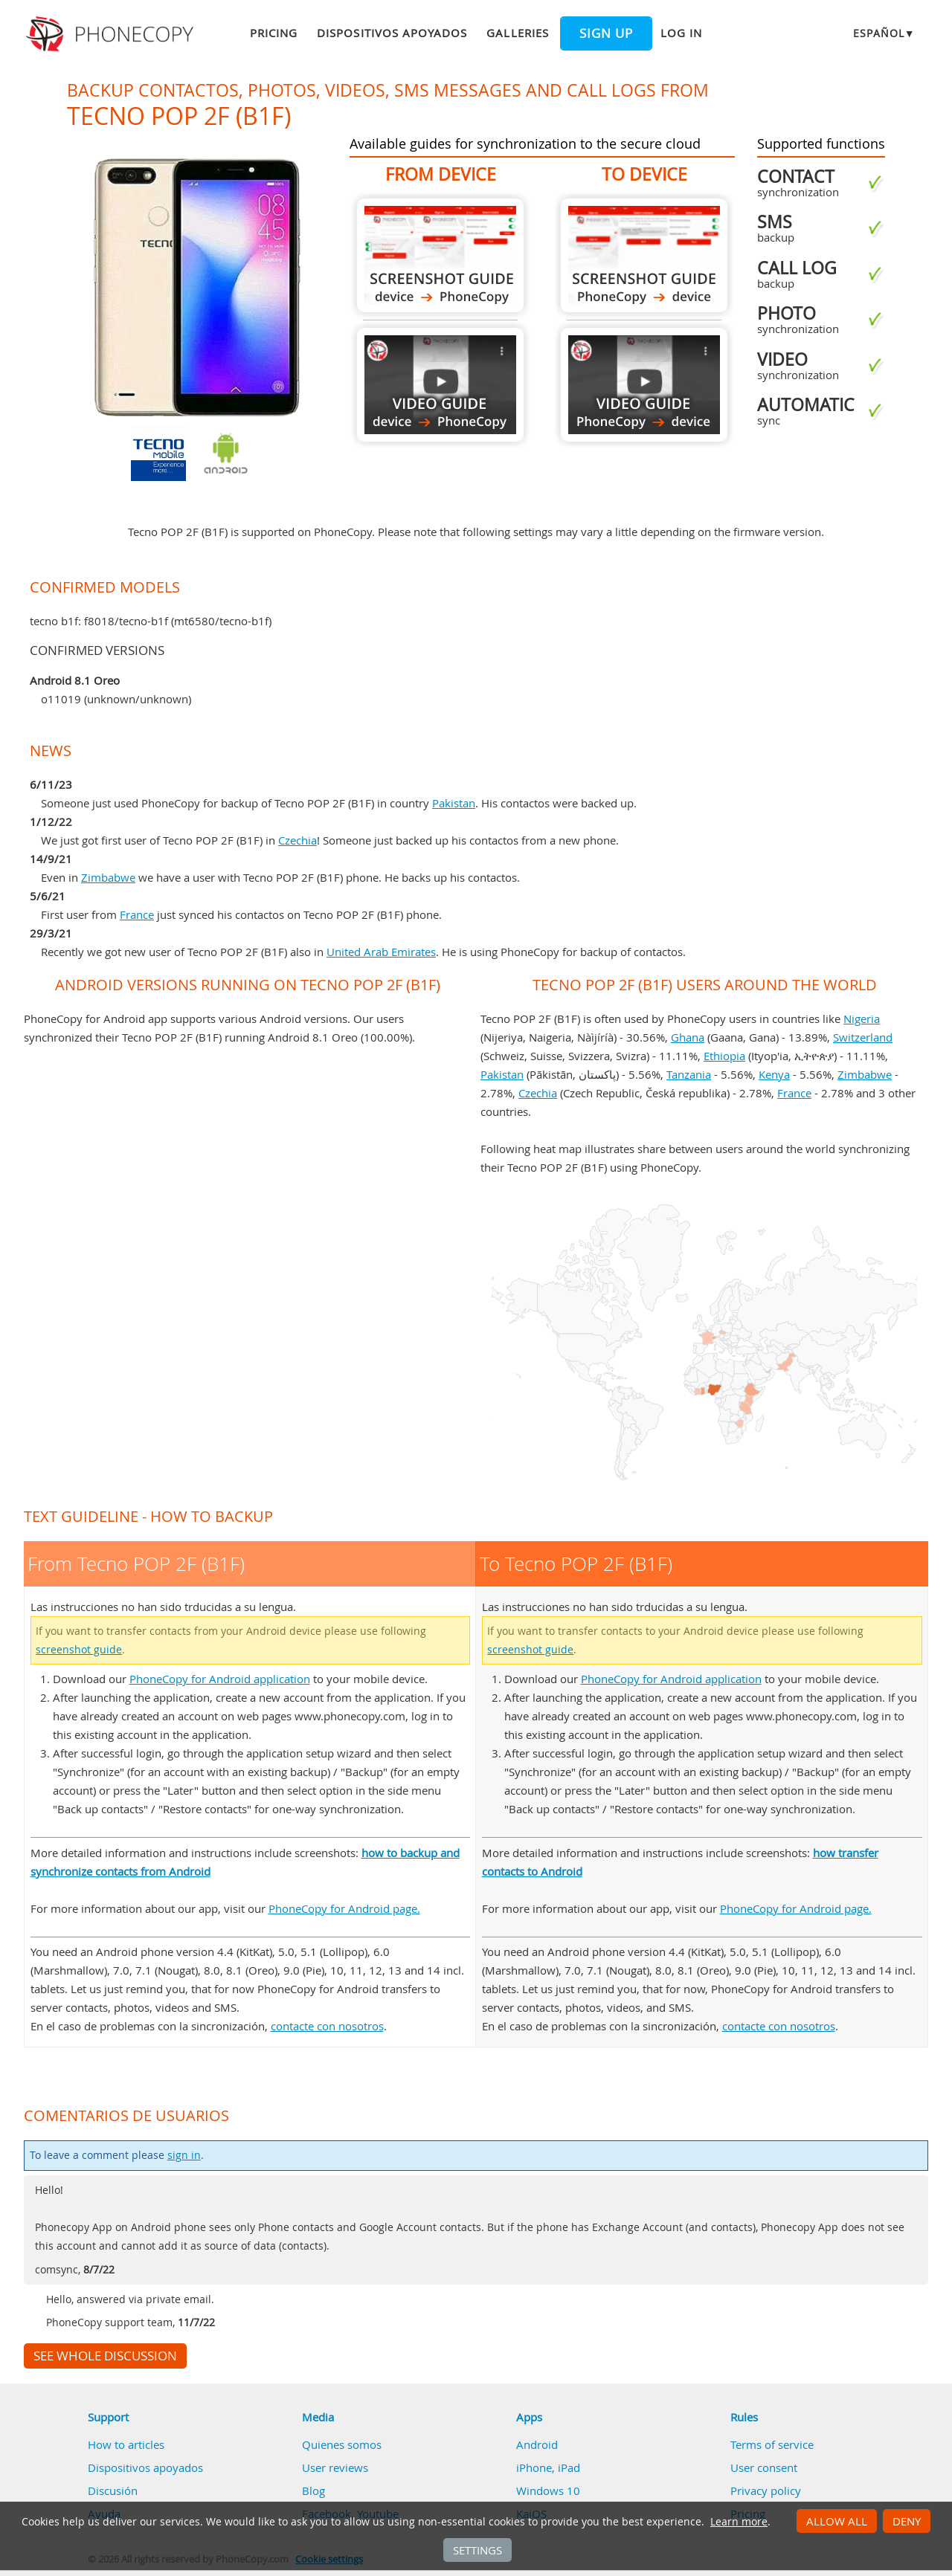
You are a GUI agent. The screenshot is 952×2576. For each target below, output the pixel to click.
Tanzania (688, 1074)
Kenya (774, 1074)
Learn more (739, 2521)
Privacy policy (765, 2490)
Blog (313, 2490)
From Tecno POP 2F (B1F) (440, 255)
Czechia (297, 840)
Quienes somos (342, 2444)
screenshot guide (79, 1649)
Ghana (687, 1037)
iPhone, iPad (548, 2467)
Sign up (606, 33)
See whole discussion (105, 2356)
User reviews (335, 2467)
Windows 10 (548, 2490)
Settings (477, 2550)
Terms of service (772, 2444)
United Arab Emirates (381, 951)
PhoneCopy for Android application (219, 1678)
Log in (681, 32)
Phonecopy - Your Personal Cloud (112, 34)
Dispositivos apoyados (392, 32)
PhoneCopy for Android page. (344, 1908)
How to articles (126, 2444)
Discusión (113, 2490)
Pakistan (453, 802)
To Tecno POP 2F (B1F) (644, 255)
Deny (906, 2521)
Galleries (517, 32)
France (137, 914)
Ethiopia (724, 1055)
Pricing (274, 32)
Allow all (836, 2521)
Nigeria (861, 1018)
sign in (184, 2155)
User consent (763, 2467)
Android (537, 2444)
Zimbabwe (108, 877)
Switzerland (862, 1037)
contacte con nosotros (327, 2025)
